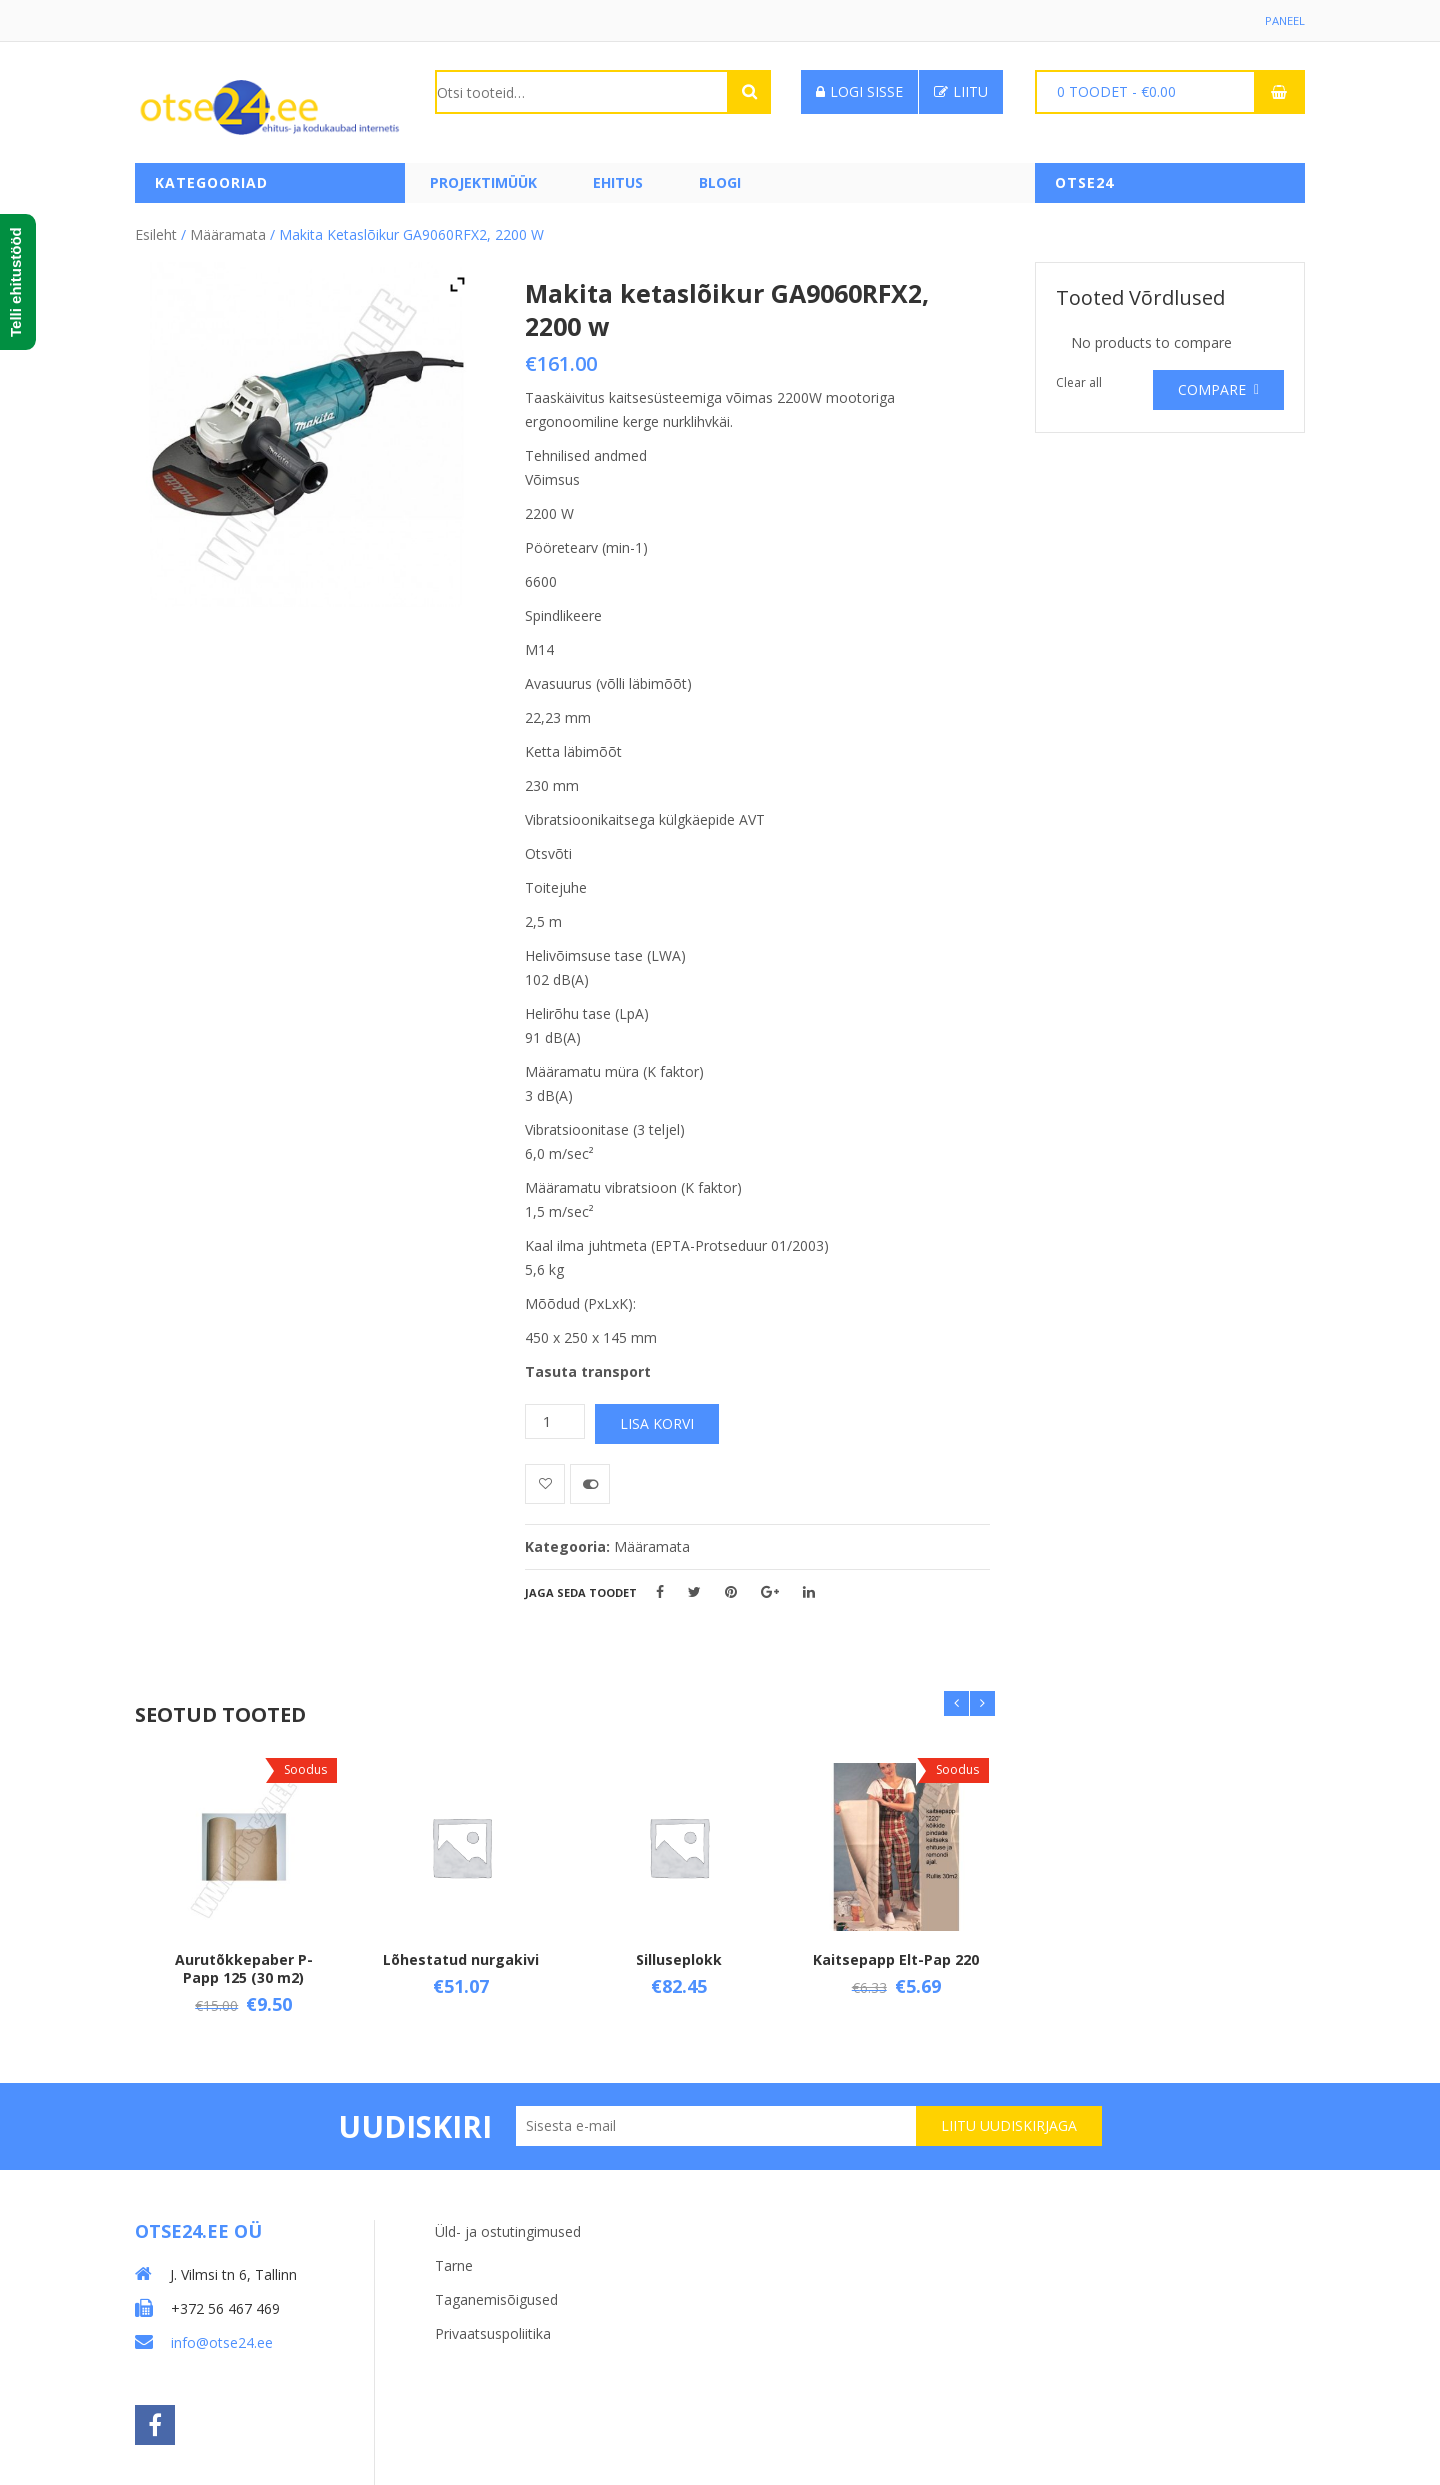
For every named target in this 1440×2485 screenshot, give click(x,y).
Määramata (228, 229)
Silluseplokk (679, 1954)
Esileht (156, 229)
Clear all (1079, 377)
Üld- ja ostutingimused (508, 2219)
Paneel (1284, 20)
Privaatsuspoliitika (493, 2321)
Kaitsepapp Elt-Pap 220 (896, 1954)
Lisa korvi (657, 1418)
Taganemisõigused (496, 2287)
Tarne (454, 2253)
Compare (1212, 384)
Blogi (720, 182)
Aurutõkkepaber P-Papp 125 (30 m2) (244, 1963)
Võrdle (590, 1479)
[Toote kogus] (555, 1416)
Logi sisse (859, 91)
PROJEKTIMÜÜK (483, 182)
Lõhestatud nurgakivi (461, 1954)
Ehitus (618, 182)
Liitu (961, 91)
